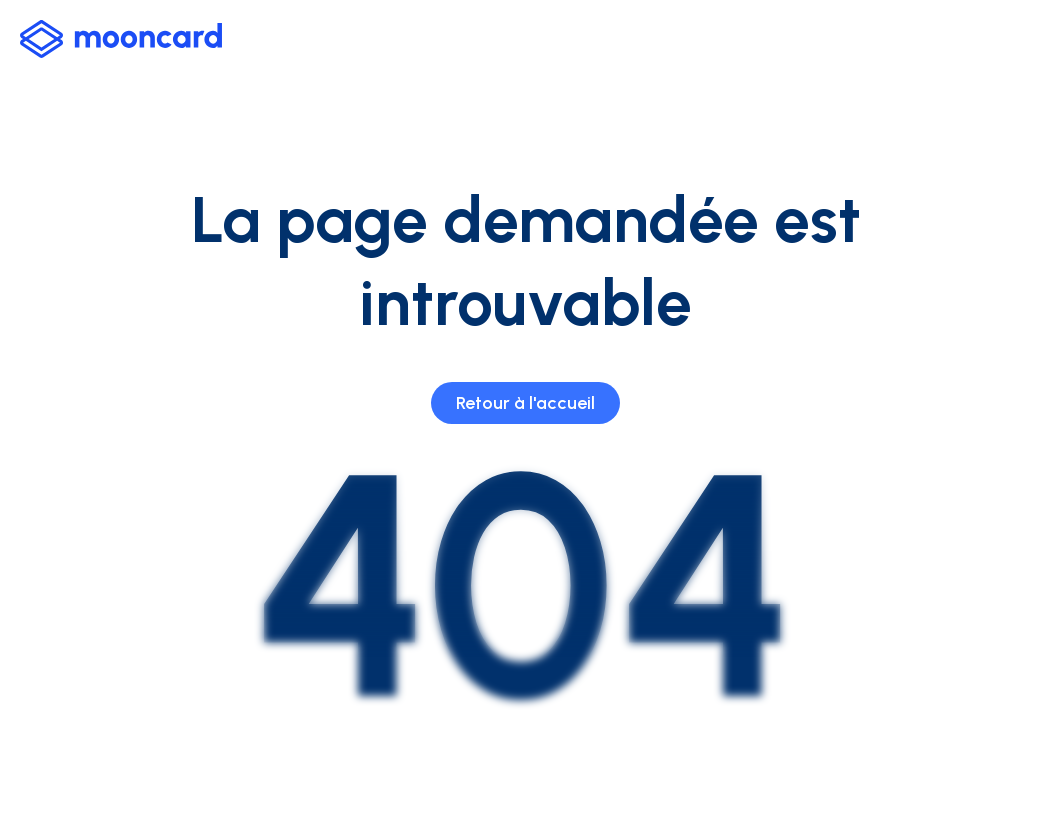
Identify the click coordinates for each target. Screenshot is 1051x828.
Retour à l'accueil (525, 403)
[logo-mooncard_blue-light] (121, 39)
